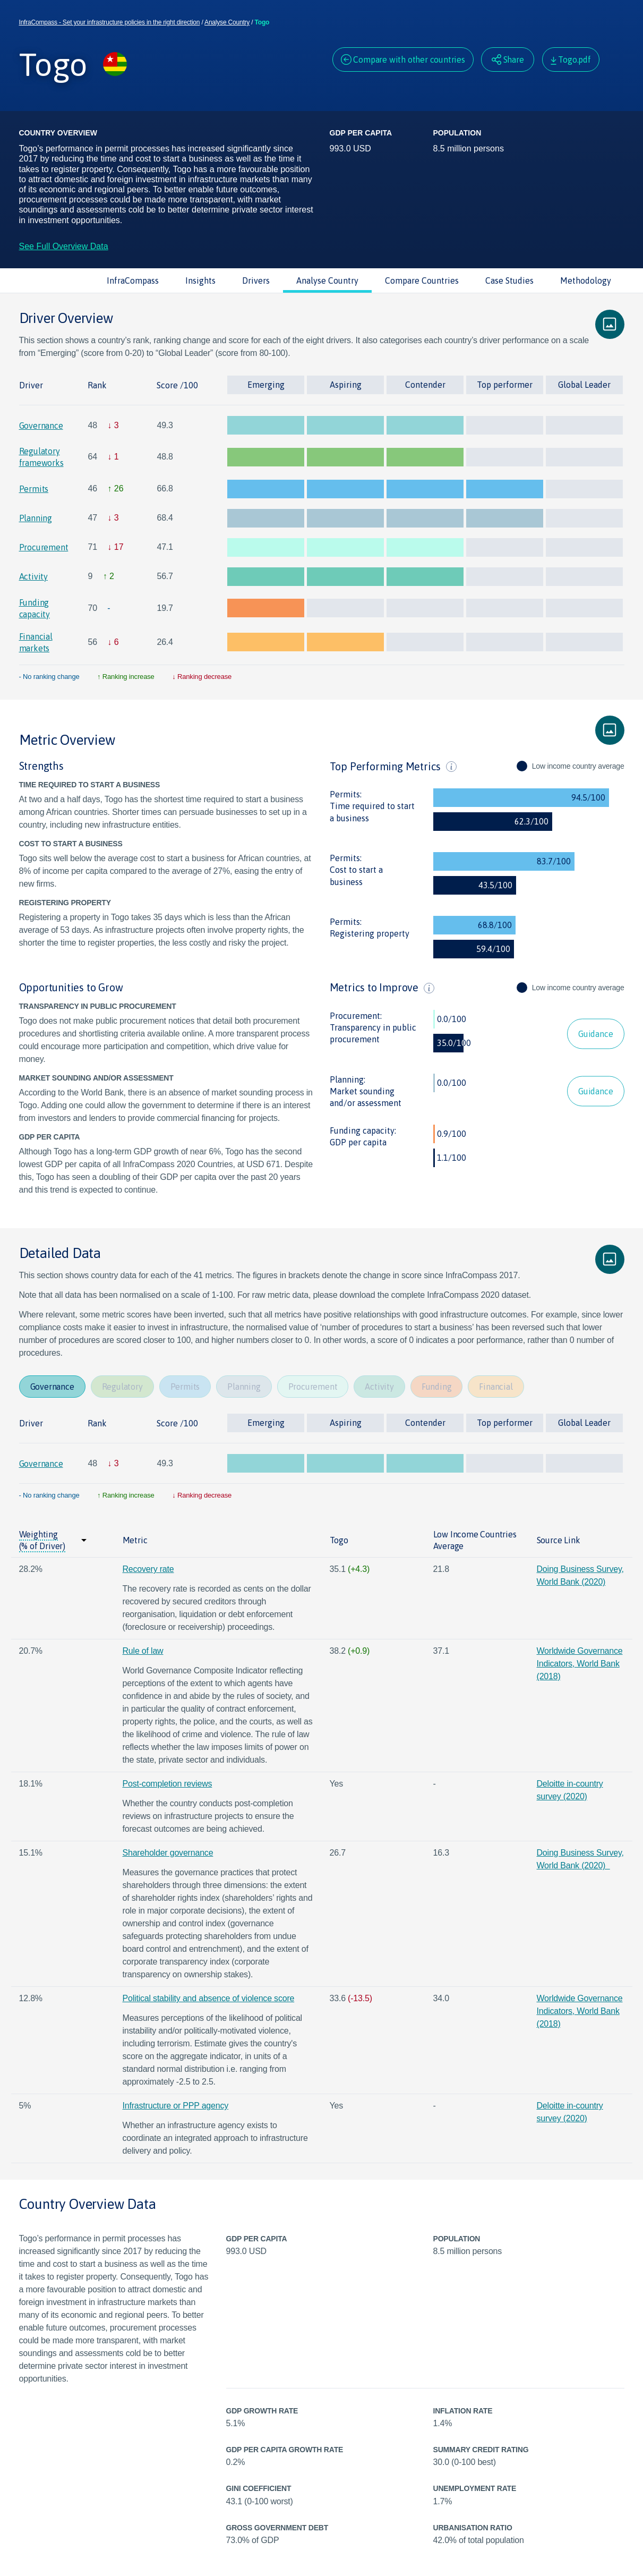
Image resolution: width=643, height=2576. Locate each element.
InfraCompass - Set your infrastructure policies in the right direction (109, 22)
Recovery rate (148, 1569)
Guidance (595, 1034)
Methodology (585, 280)
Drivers (256, 280)
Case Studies (509, 280)
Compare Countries (422, 280)
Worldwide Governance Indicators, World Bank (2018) (580, 1663)
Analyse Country (227, 22)
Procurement (43, 547)
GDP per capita (358, 1142)
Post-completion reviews (167, 1783)
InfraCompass (133, 280)
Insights (200, 280)
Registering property (369, 933)
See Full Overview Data (63, 246)
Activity (33, 576)
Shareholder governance (168, 1852)
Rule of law (143, 1650)
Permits (34, 489)
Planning (35, 518)
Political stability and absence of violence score (209, 1998)
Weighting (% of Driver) (42, 1540)
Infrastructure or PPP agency (176, 2105)
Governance (41, 425)
